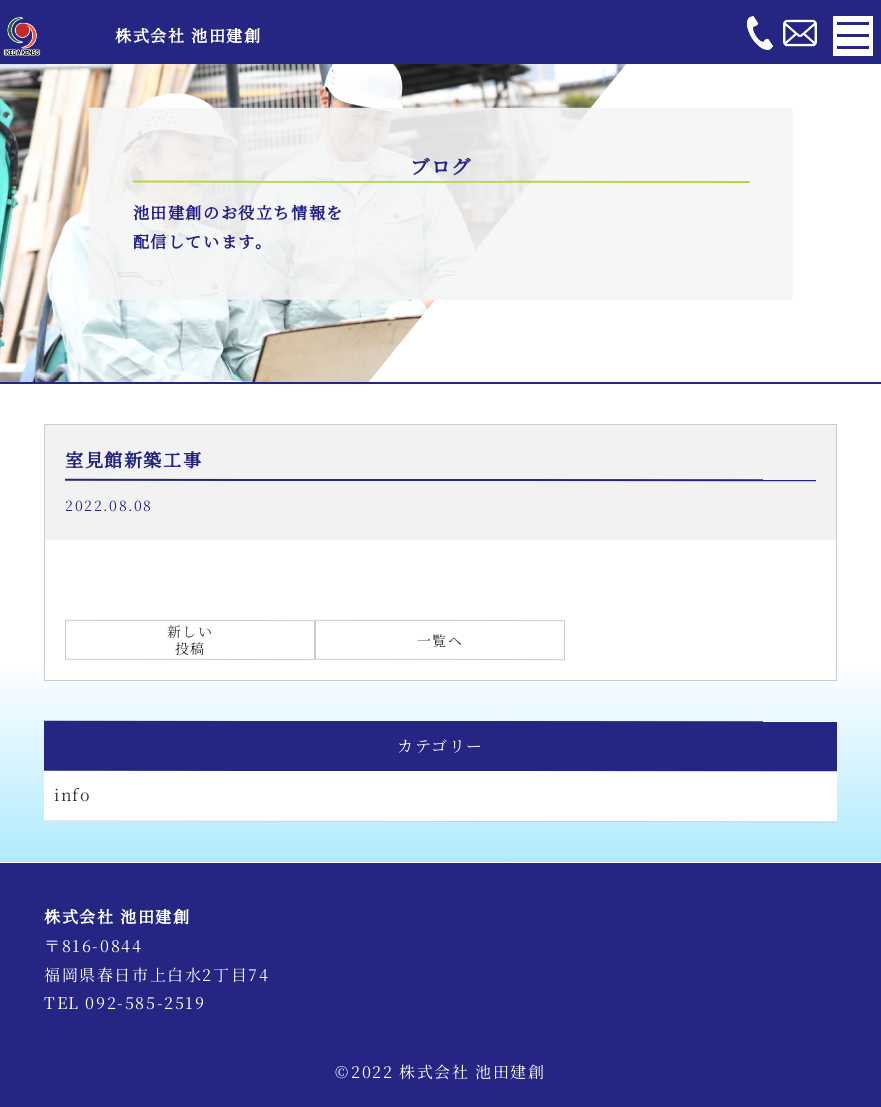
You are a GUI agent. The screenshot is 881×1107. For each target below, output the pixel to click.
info (72, 794)
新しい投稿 (190, 639)
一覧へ (440, 639)
